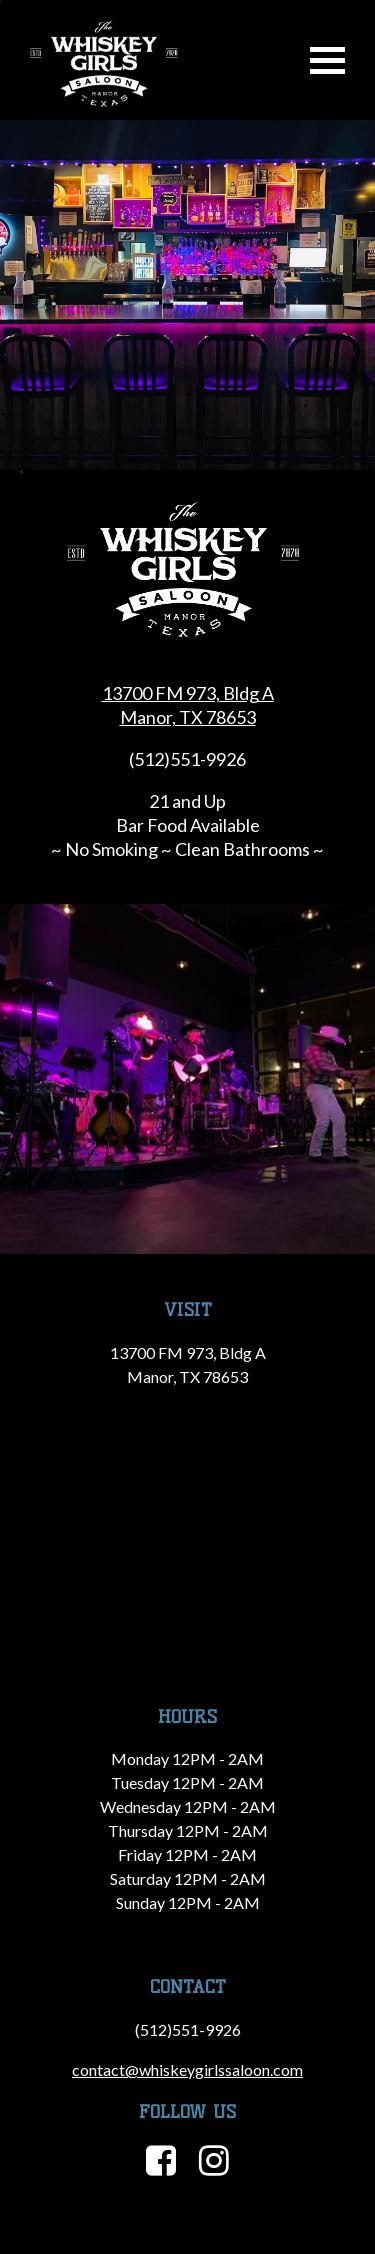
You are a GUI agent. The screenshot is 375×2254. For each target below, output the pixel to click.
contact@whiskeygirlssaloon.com (187, 2069)
